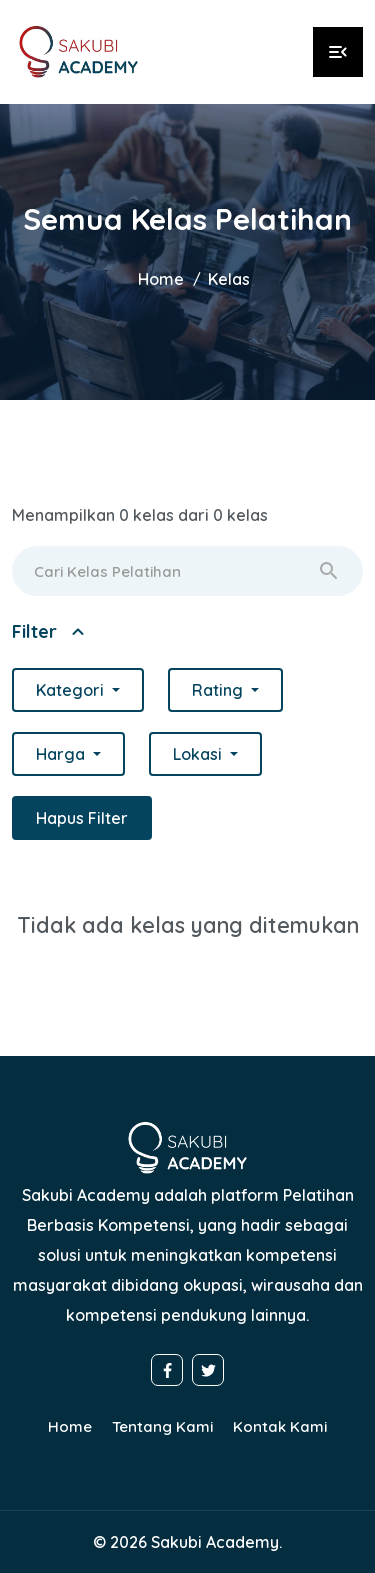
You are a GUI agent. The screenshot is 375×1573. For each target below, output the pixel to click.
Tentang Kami (162, 1426)
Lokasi (199, 754)
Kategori (72, 690)
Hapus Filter (82, 818)
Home (161, 279)
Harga (62, 754)
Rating (219, 690)
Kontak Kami (280, 1426)
